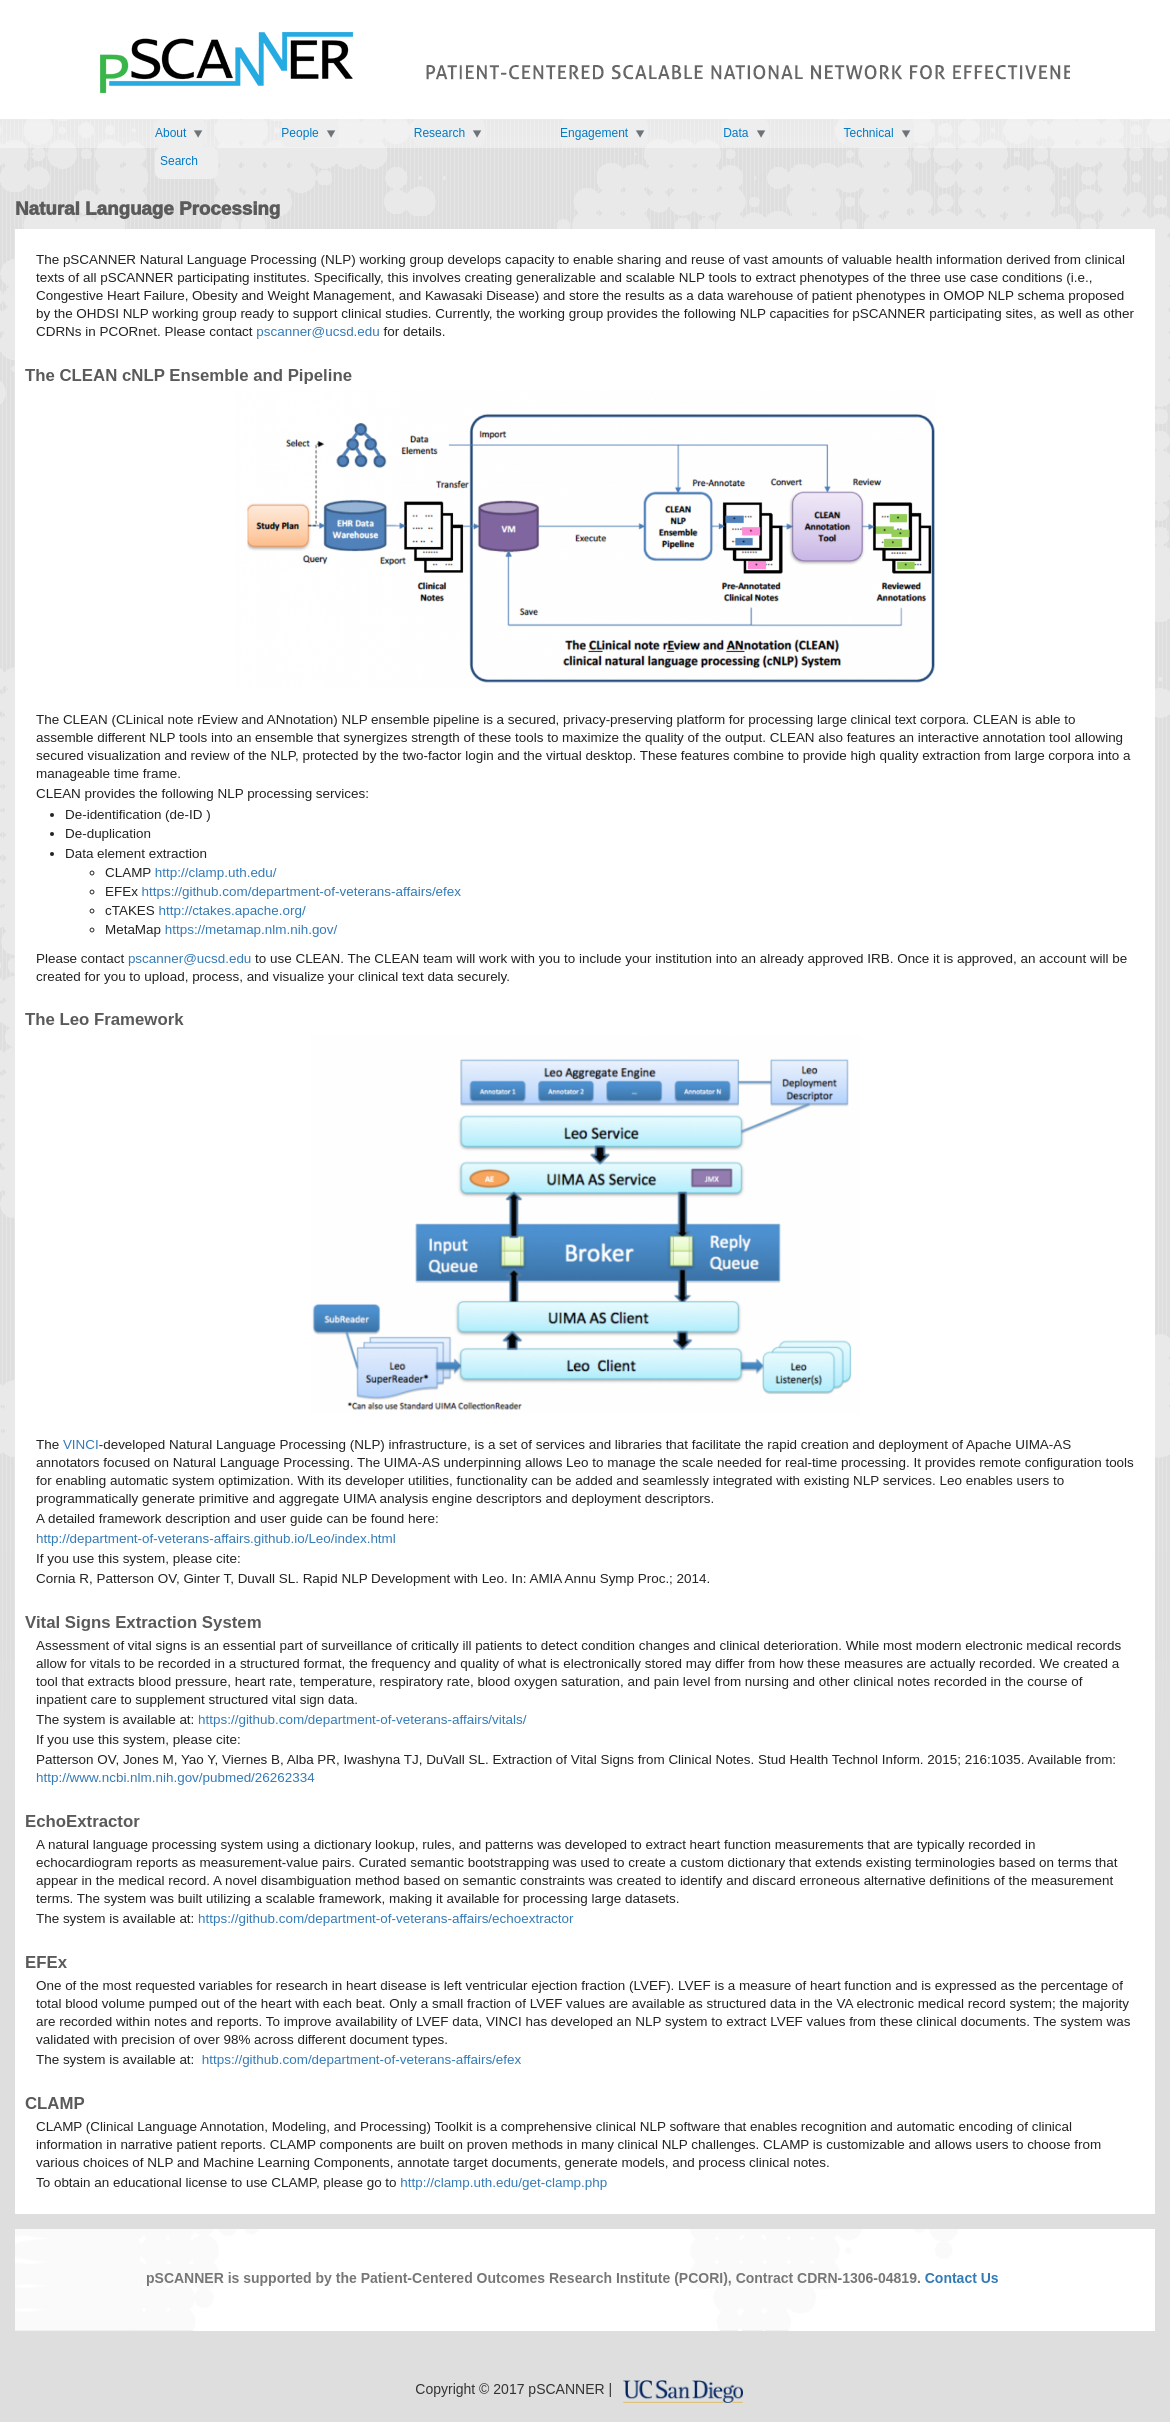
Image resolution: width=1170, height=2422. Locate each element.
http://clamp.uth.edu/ (216, 872)
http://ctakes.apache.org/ (232, 910)
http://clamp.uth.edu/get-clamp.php (503, 2182)
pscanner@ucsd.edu (317, 331)
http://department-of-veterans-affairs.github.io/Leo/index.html (216, 1538)
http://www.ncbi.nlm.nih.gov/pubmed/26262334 (175, 1777)
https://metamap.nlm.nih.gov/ (251, 929)
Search (179, 161)
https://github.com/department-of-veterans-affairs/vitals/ (362, 1719)
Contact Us (962, 2278)
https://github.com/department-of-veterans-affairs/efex (301, 891)
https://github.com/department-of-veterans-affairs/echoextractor (385, 1918)
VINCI (81, 1444)
